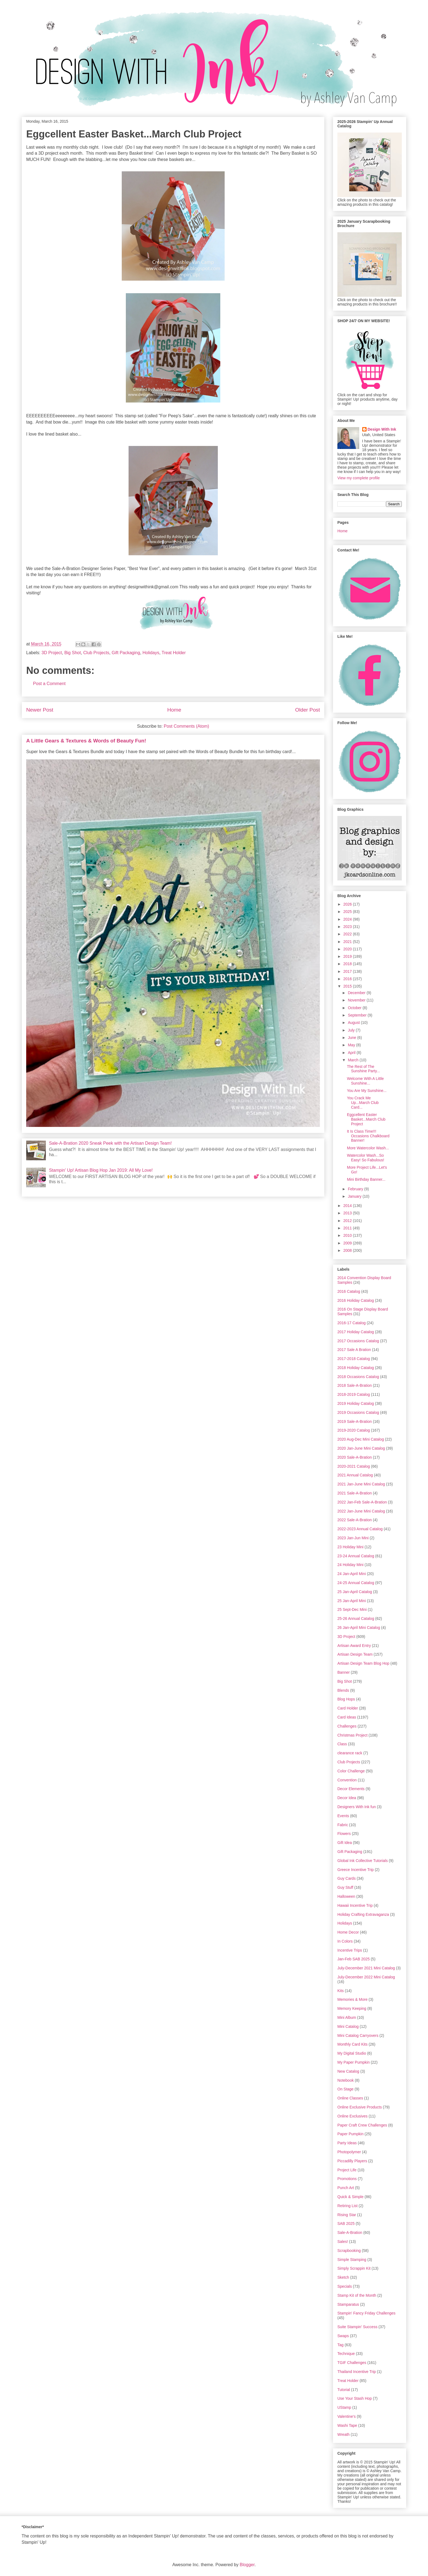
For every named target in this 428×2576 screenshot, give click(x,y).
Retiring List (347, 2206)
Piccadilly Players (352, 2161)
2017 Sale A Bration (354, 1349)
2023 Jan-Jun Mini (352, 1538)
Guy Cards (346, 1878)
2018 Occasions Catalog (358, 1376)
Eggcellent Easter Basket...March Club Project (366, 1119)
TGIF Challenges (351, 2362)
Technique (346, 2353)
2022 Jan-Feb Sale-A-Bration (362, 1502)
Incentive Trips (349, 1950)
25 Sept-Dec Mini (352, 1609)
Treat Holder (174, 652)
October (355, 1008)
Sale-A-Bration (349, 2232)
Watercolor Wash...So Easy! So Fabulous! (365, 1157)
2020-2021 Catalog (353, 1466)
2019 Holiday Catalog (355, 1403)
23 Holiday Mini (350, 1547)
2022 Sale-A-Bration (354, 1520)
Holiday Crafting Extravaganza (363, 1914)
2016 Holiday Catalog (355, 1300)
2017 (348, 971)
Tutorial (343, 2389)
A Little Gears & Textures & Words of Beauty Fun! (86, 741)
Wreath (343, 2434)
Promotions (347, 2178)
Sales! (342, 2241)
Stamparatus (348, 2304)
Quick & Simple (350, 2197)
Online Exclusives (352, 2116)
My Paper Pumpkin (353, 2062)
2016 (348, 979)
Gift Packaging (126, 652)
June (352, 1037)
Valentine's (346, 2416)
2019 (348, 956)
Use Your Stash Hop (354, 2398)
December (357, 993)
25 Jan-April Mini (351, 1601)
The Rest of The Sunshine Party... (363, 1068)
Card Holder (347, 1708)
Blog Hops (346, 1699)
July (352, 1030)
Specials (344, 2286)
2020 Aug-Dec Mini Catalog (360, 1439)
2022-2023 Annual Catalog (360, 1529)
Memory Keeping (351, 2008)
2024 (348, 919)
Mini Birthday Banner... (366, 1179)
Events (343, 1816)
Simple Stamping (351, 2259)
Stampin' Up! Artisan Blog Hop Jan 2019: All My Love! (101, 1170)
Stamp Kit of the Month (356, 2295)
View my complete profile (358, 478)
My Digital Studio (351, 2053)
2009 (348, 1243)
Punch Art (345, 2188)
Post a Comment (49, 683)
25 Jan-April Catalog (354, 1592)
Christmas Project (352, 1735)
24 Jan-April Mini (351, 1574)
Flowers (344, 1833)
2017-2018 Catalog (353, 1358)
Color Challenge (351, 1771)
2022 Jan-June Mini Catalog (361, 1511)
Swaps (343, 2336)
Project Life (346, 2170)
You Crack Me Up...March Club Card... (363, 1102)
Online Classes (350, 2098)
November (357, 1000)
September (357, 1015)
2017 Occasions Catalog (358, 1341)
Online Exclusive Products (359, 2107)
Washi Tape (347, 2425)
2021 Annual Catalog (355, 1475)
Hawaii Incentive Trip (355, 1905)
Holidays (150, 652)
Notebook (345, 2080)
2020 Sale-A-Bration (354, 1457)
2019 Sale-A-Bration (354, 1421)
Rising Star (346, 2215)
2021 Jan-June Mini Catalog (361, 1484)
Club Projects (96, 652)
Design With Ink (382, 429)
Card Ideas (346, 1717)
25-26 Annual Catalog (355, 1618)
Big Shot (72, 652)
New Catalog (348, 2071)
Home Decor (348, 1932)
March (353, 1060)
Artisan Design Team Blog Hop (363, 1663)
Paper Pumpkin (350, 2134)
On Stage (345, 2089)
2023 (348, 926)
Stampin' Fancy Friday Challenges (366, 2313)
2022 (348, 934)
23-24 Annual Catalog (355, 1556)
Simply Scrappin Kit (353, 2268)
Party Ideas (347, 2143)
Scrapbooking (349, 2250)
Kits (340, 1990)
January (355, 1196)
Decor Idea (346, 1798)
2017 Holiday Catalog (355, 1332)
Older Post (307, 710)
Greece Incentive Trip (355, 1869)
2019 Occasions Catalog (358, 1412)
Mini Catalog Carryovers (357, 2035)
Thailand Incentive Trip (356, 2371)
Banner (343, 1672)
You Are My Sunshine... (367, 1090)
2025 (348, 911)
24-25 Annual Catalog (355, 1583)
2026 (348, 904)
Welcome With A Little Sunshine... (365, 1080)
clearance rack (349, 1753)
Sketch (343, 2277)
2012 (348, 1220)
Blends (343, 1690)
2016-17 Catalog (351, 1323)
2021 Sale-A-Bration (354, 1493)
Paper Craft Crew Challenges (362, 2125)
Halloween (346, 1896)
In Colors (345, 1941)
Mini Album (346, 2017)
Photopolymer (349, 2152)
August (354, 1022)
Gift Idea (344, 1842)
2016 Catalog (348, 1291)
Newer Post (39, 710)
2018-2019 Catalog (353, 1394)
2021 (348, 941)
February (356, 1189)
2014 (348, 1205)
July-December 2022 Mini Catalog (366, 1977)
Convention (347, 1780)
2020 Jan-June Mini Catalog (361, 1448)
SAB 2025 (346, 2223)
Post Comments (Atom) (186, 726)
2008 (348, 1250)
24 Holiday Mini (350, 1564)
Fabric (342, 1825)
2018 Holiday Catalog (355, 1367)
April (352, 1052)
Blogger (247, 2564)
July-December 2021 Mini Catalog (366, 1968)
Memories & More (352, 1999)
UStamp (344, 2407)
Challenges (346, 1726)
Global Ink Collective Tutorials (362, 1860)
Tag (340, 2345)
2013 (348, 1213)
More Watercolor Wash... (368, 1148)
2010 (348, 1235)
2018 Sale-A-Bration (354, 1385)
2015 (348, 986)
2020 (348, 949)
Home (174, 710)
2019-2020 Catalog (353, 1430)
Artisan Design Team (355, 1654)
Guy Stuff (345, 1887)
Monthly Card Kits (352, 2044)
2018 (348, 964)
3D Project (51, 652)
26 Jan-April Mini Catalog (358, 1627)
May (352, 1045)
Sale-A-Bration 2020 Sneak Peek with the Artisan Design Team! (110, 1143)
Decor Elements (351, 1789)
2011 (348, 1228)
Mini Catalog (348, 2026)
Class (342, 1744)
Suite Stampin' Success (357, 2327)
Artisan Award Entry (354, 1645)
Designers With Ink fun (356, 1807)
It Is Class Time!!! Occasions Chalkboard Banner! (368, 1136)
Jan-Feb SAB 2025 (353, 1959)
